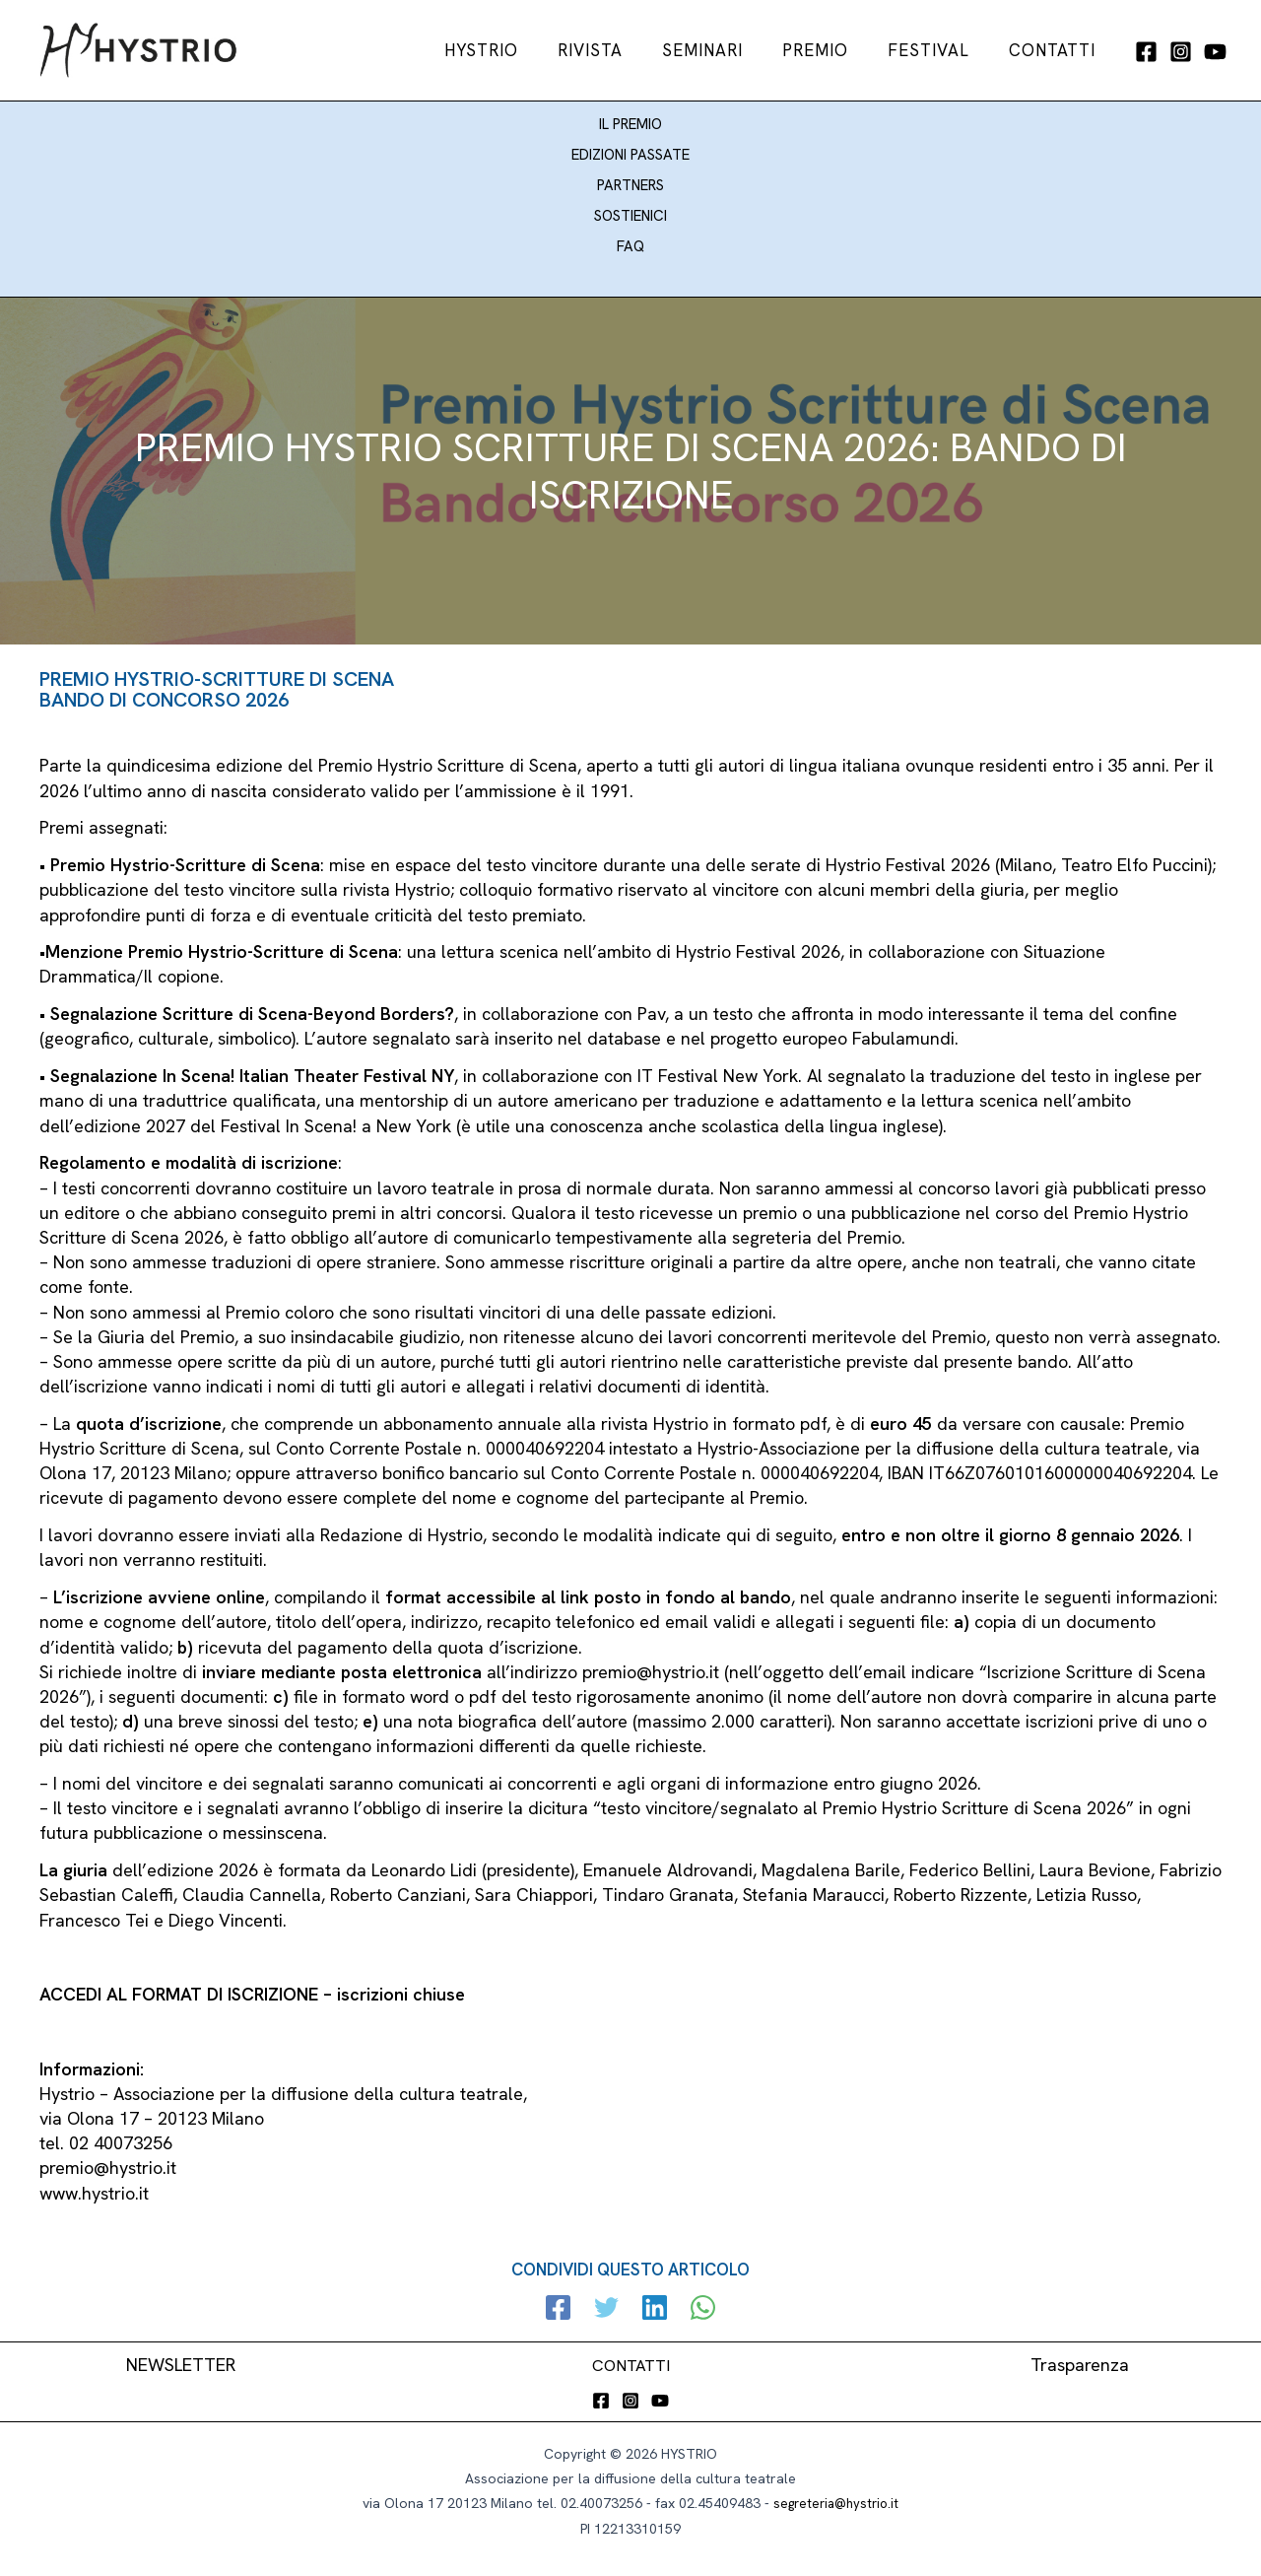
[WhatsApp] (696, 2300)
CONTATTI (631, 2354)
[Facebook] (1146, 51)
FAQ (630, 236)
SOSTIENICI (630, 208)
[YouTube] (1215, 51)
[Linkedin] (652, 2300)
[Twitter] (609, 2300)
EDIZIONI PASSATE (630, 151)
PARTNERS (630, 179)
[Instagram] (1180, 51)
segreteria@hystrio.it (835, 2494)
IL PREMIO (630, 122)
